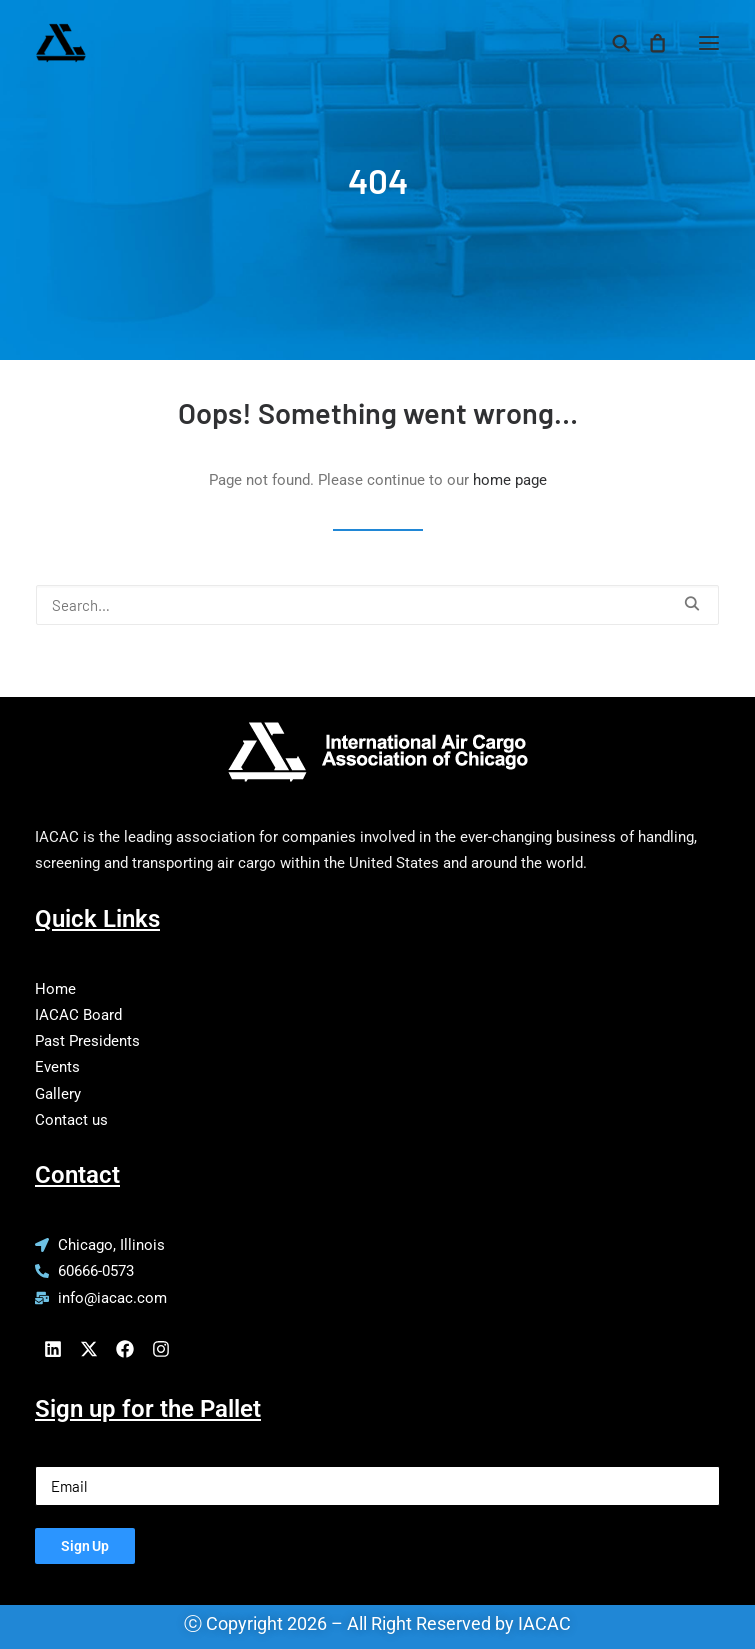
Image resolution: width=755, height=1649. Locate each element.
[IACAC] (156, 43)
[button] (709, 43)
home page (510, 480)
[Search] (612, 43)
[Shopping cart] (648, 43)
